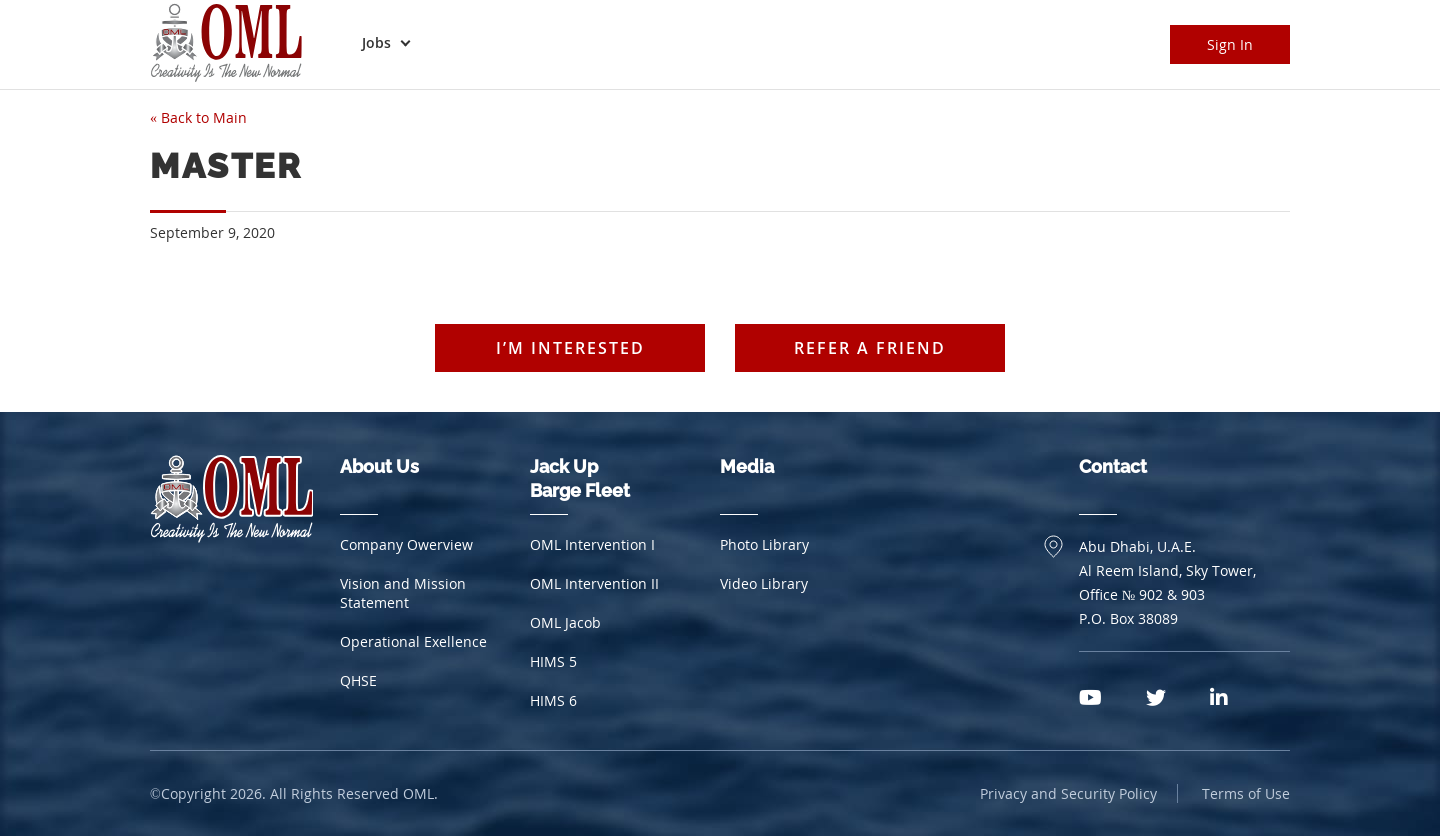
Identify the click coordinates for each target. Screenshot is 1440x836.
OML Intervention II (594, 583)
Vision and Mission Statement (403, 593)
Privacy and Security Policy (1068, 793)
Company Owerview (406, 544)
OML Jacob (565, 622)
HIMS (553, 661)
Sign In (1230, 44)
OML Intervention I (592, 544)
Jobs (376, 42)
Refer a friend (870, 348)
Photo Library (764, 544)
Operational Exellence (413, 641)
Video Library (764, 583)
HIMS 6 (553, 700)
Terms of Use (1246, 793)
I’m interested (570, 348)
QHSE (358, 680)
